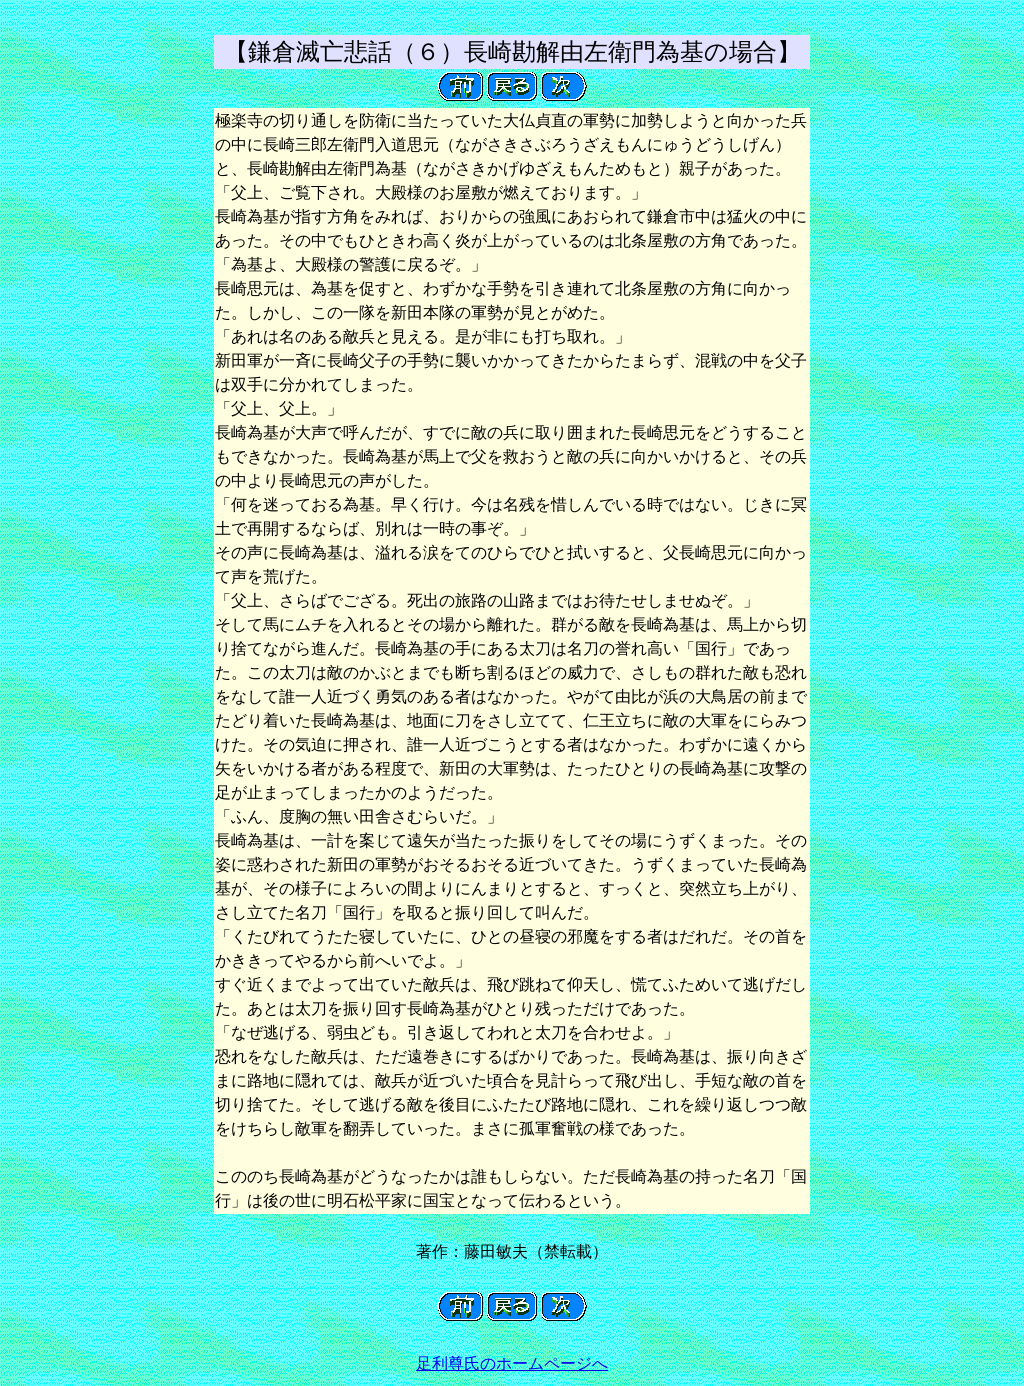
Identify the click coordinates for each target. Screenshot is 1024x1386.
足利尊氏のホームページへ (512, 1363)
